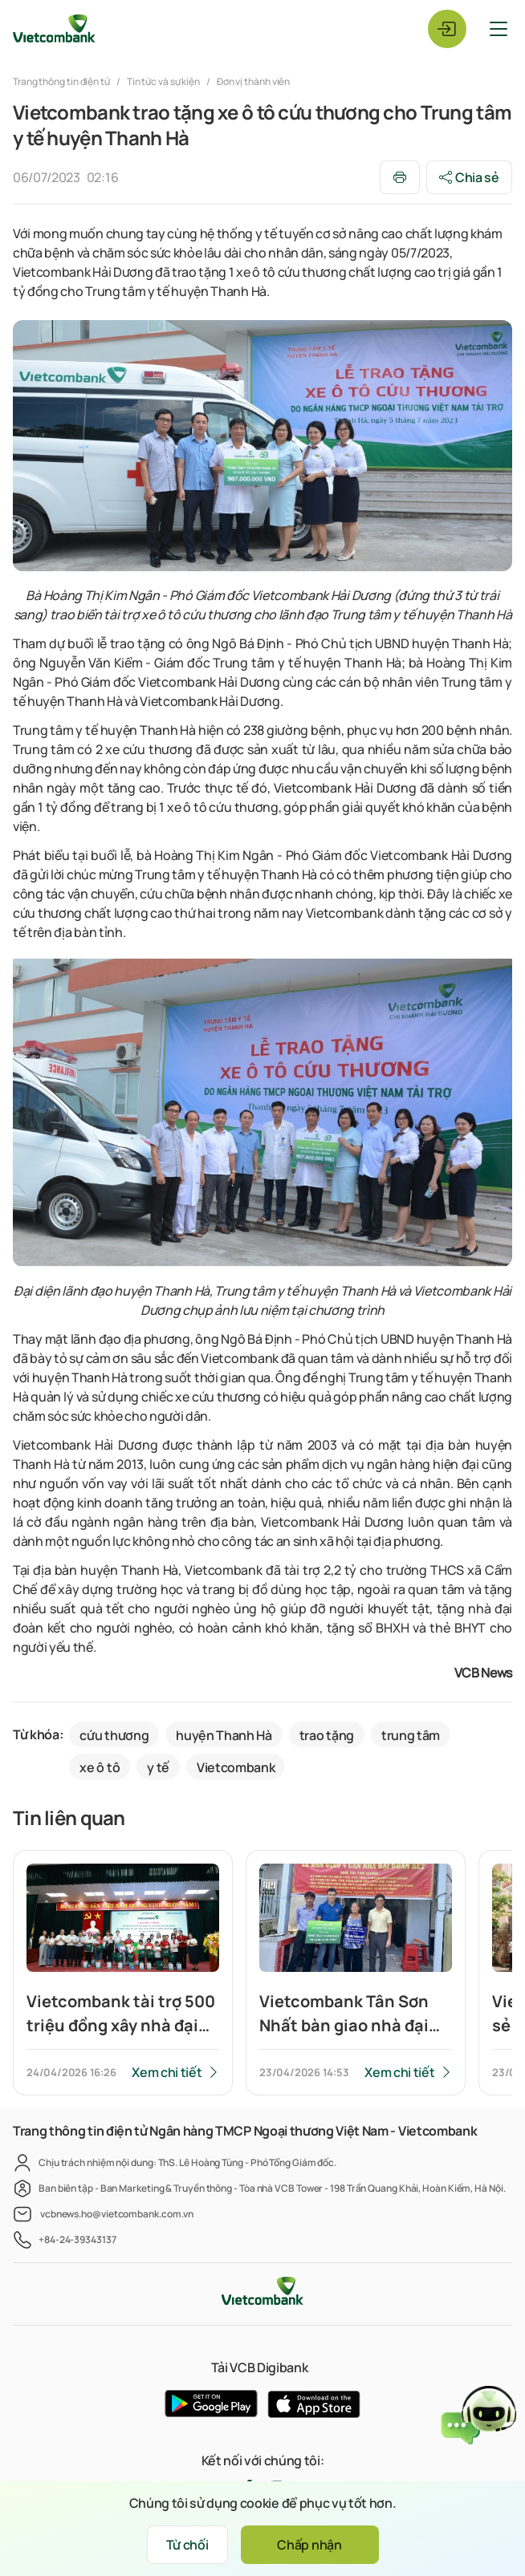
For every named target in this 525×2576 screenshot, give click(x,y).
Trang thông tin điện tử (62, 81)
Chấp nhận (309, 2545)
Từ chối (187, 2545)
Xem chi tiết (166, 2072)
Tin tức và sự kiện (163, 81)
